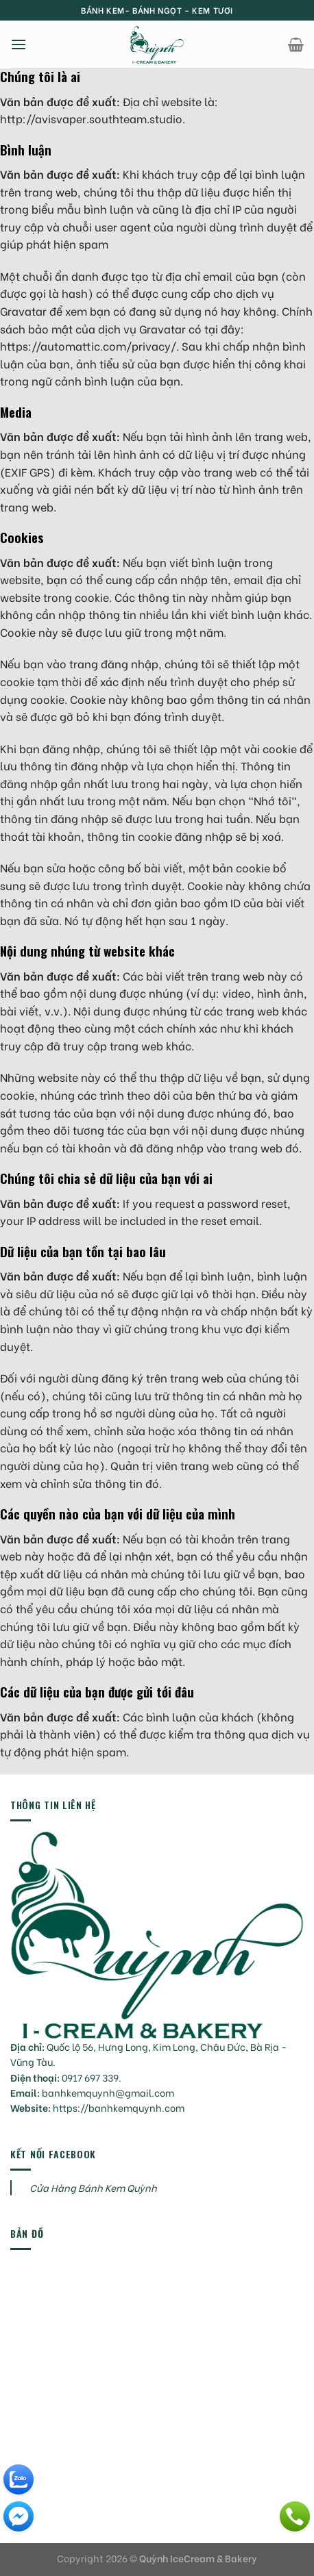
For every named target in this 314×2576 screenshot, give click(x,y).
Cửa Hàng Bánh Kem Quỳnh (93, 2187)
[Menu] (18, 44)
